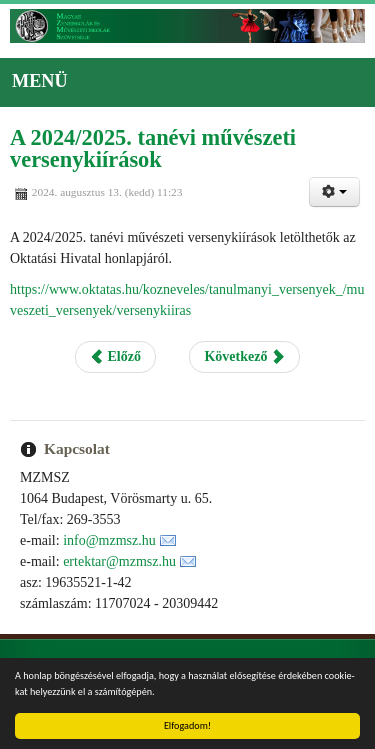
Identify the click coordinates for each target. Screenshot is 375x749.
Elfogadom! (187, 725)
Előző (115, 356)
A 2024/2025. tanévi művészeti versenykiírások (153, 148)
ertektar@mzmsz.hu (119, 561)
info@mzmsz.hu (109, 540)
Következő (244, 356)
